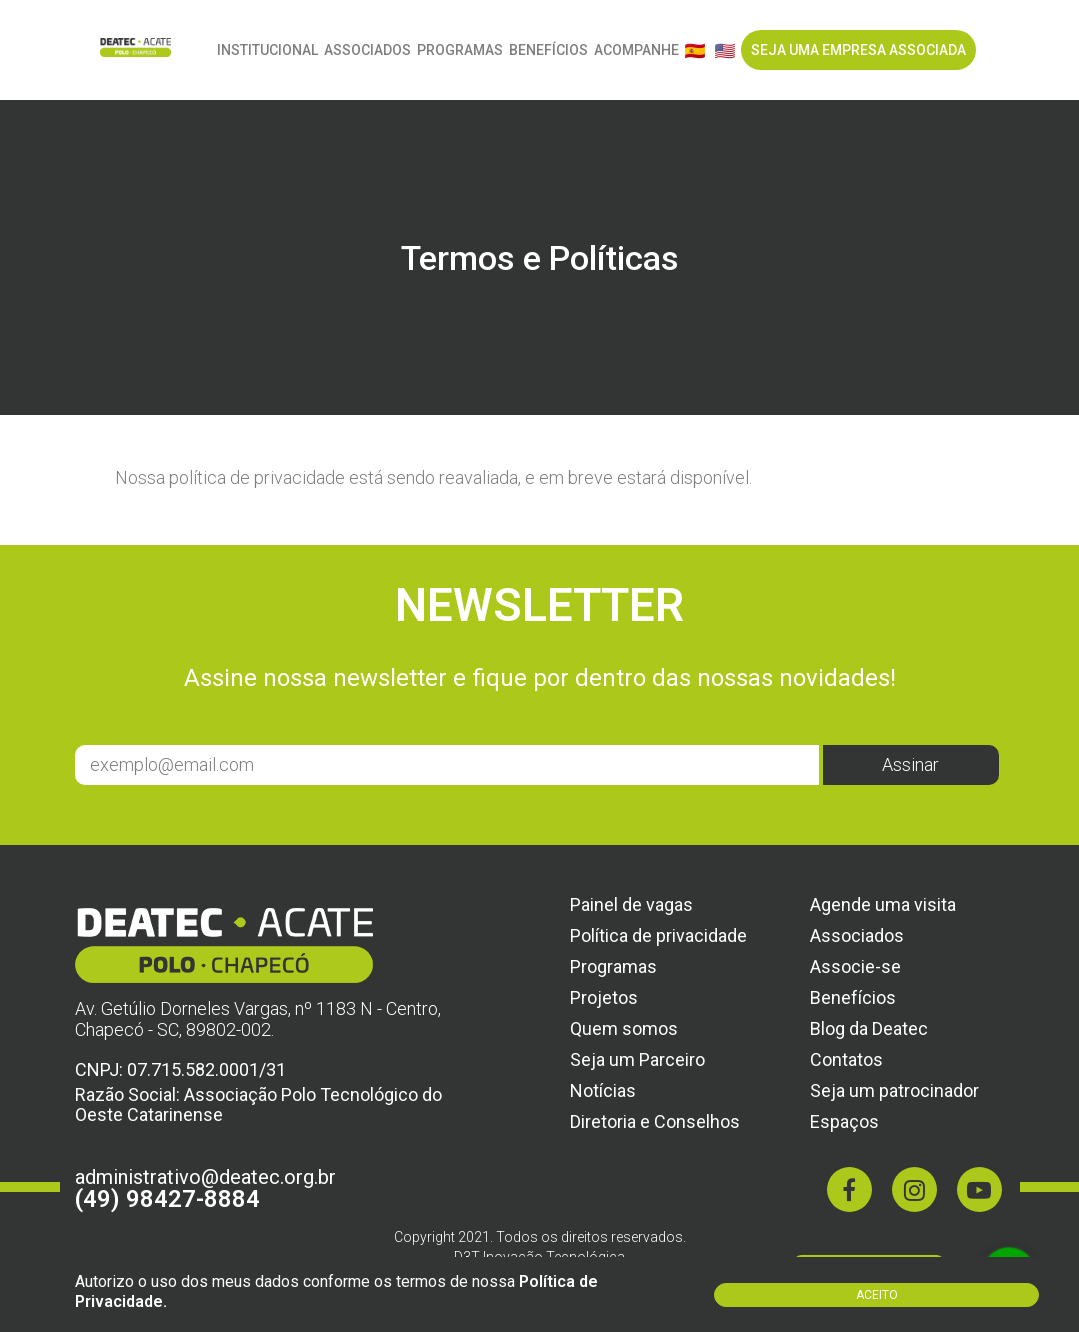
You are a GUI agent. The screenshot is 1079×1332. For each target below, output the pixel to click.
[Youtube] (979, 1189)
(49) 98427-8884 (167, 1199)
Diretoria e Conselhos (655, 1121)
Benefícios (548, 50)
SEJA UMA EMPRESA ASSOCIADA (858, 50)
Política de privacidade (658, 935)
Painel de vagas (631, 904)
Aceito (877, 1295)
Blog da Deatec (869, 1028)
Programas (460, 50)
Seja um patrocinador (894, 1090)
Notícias (603, 1090)
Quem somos (624, 1028)
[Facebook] (849, 1189)
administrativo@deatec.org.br (205, 1177)
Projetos (604, 997)
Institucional (267, 50)
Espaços (844, 1121)
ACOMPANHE (636, 50)
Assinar (910, 764)
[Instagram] (914, 1189)
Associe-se (855, 966)
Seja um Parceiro (637, 1059)
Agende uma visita (883, 904)
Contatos (846, 1059)
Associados (367, 50)
